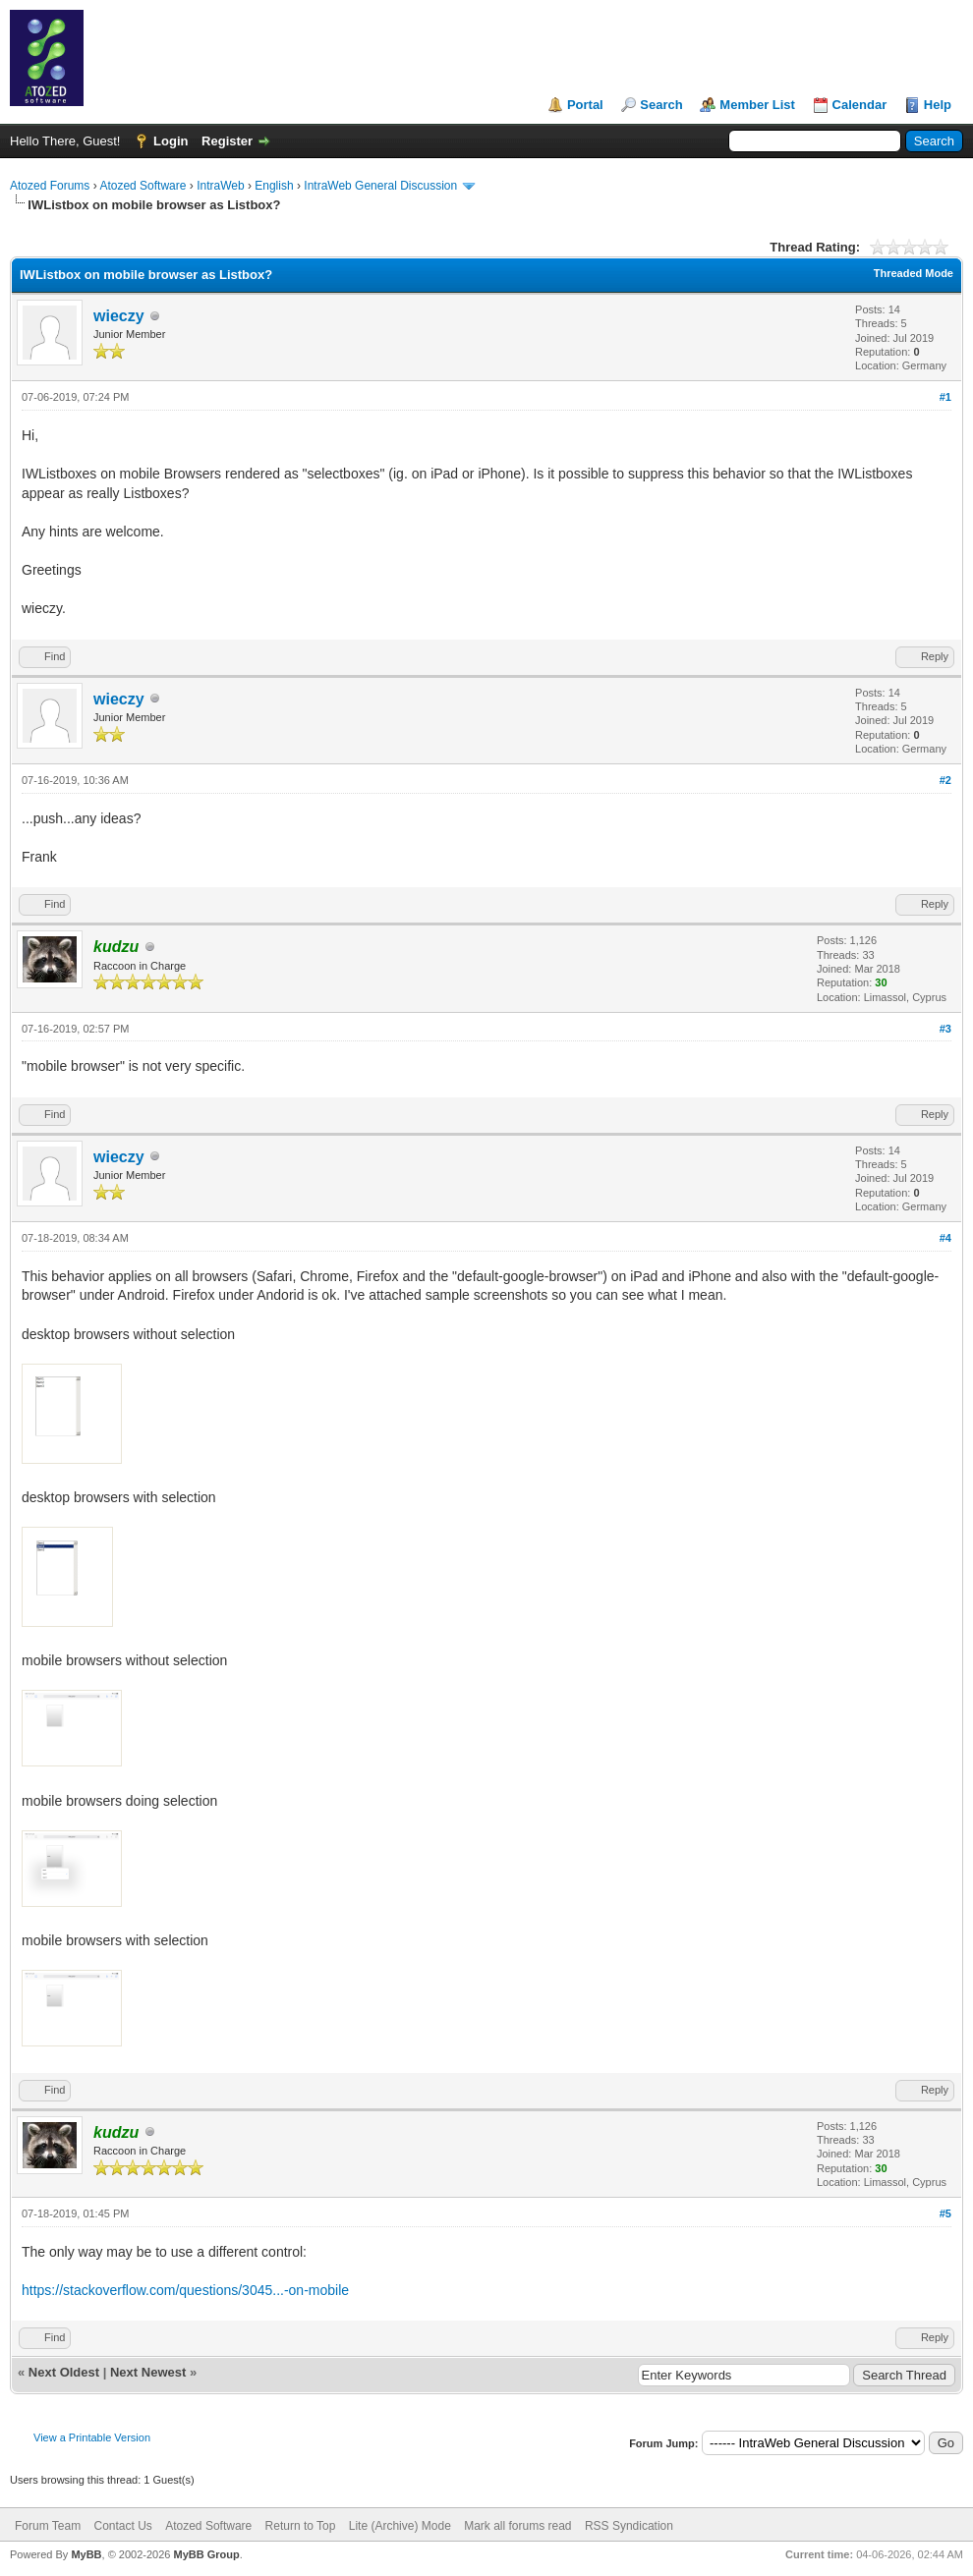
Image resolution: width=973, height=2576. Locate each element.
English (274, 186)
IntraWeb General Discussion (380, 186)
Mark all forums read (517, 2526)
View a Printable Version (91, 2437)
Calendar (859, 104)
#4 (945, 1238)
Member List (757, 104)
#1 (945, 397)
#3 (945, 1029)
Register (227, 141)
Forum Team (48, 2526)
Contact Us (122, 2526)
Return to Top (300, 2526)
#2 (945, 780)
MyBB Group (206, 2554)
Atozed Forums (49, 186)
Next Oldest (64, 2372)
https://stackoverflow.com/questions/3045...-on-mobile (185, 2290)
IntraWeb (220, 186)
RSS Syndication (629, 2526)
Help (937, 104)
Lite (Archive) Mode (400, 2526)
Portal (585, 104)
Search (661, 104)
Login (170, 141)
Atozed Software (142, 186)
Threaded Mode (913, 273)
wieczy (118, 316)
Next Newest (148, 2372)
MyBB (86, 2554)
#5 (945, 2213)
